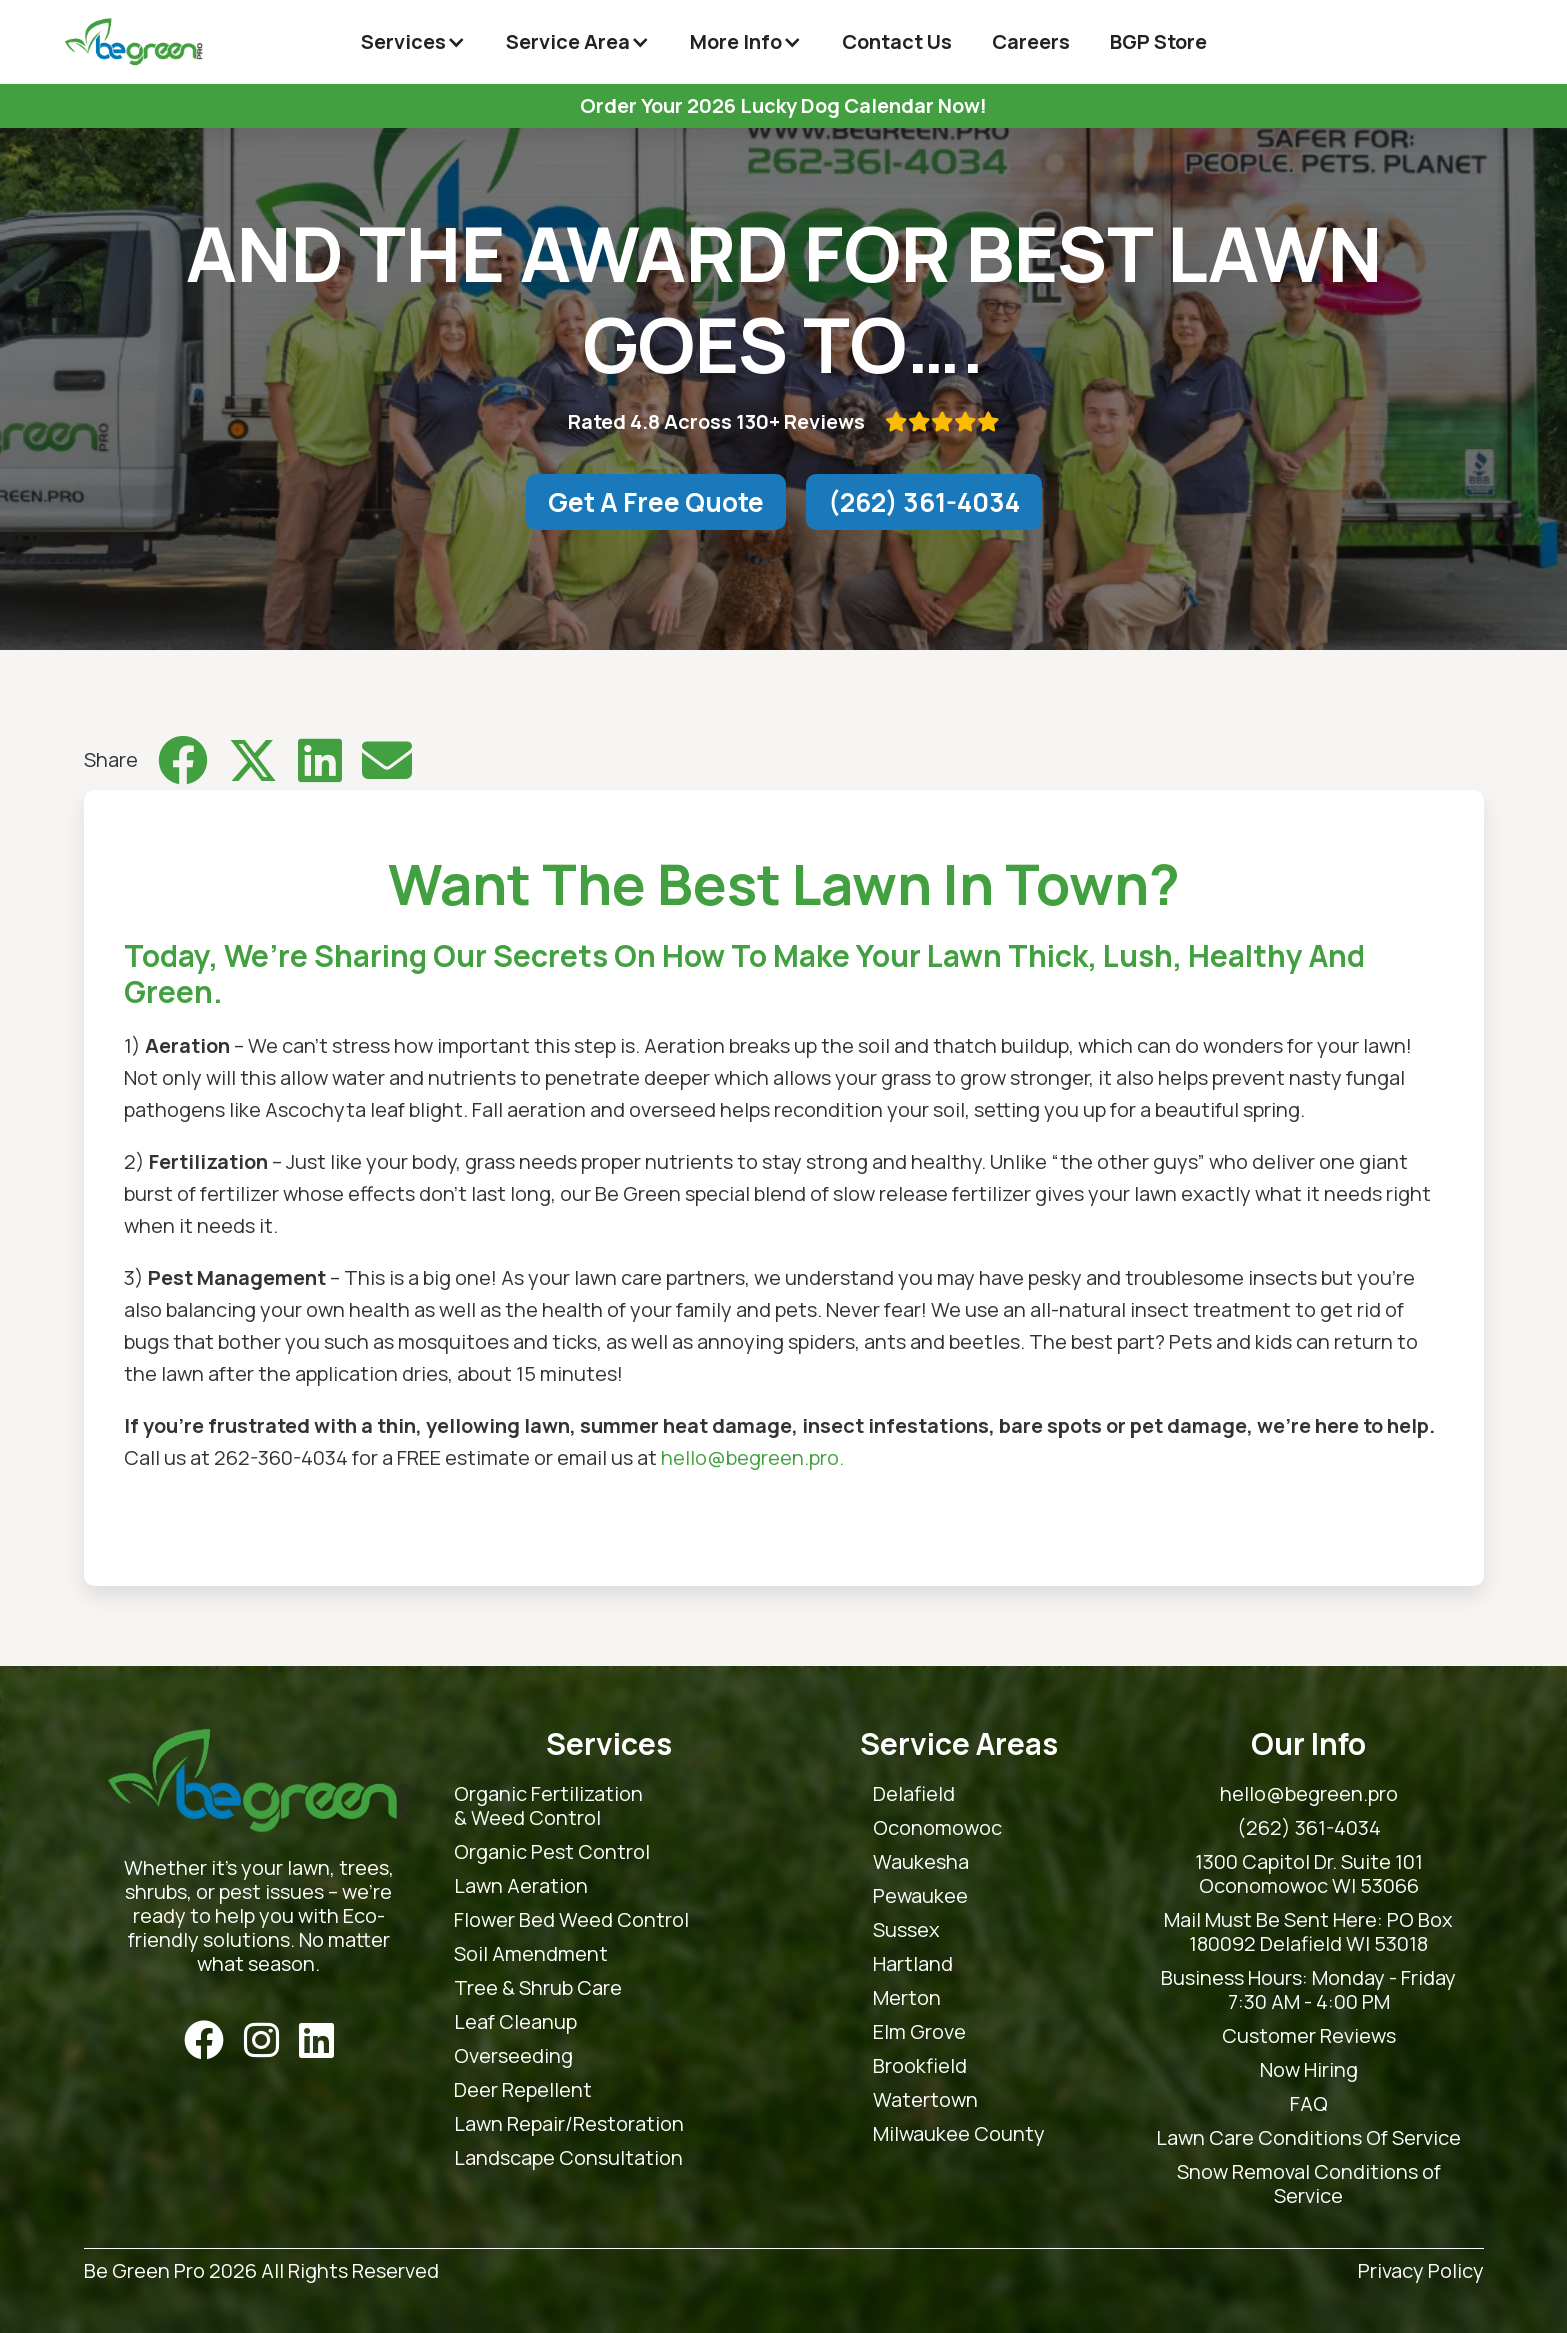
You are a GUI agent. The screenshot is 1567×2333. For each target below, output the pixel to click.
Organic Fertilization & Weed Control (548, 1806)
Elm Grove (919, 2032)
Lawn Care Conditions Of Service (1308, 2138)
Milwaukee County (959, 2134)
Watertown (925, 2100)
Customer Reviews (1309, 2036)
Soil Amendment (531, 1954)
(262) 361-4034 (924, 502)
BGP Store (1158, 41)
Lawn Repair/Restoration (569, 2124)
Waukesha (921, 1862)
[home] (133, 42)
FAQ (1309, 2104)
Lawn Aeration (521, 1886)
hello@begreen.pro (1309, 1794)
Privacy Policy (1421, 2271)
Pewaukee (920, 1896)
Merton (907, 1998)
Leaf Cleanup (515, 2022)
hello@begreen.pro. (752, 1457)
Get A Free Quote (656, 502)
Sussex (906, 1930)
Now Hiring (1309, 2070)
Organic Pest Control (552, 1852)
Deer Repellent (523, 2090)
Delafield (914, 1794)
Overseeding (513, 2056)
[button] (413, 42)
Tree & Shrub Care (538, 1988)
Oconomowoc (937, 1828)
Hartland (913, 1964)
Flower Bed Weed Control (571, 1920)
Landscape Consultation (568, 2158)
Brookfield (920, 2066)
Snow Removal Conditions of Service (1309, 2184)
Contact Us (897, 41)
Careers (1031, 41)
